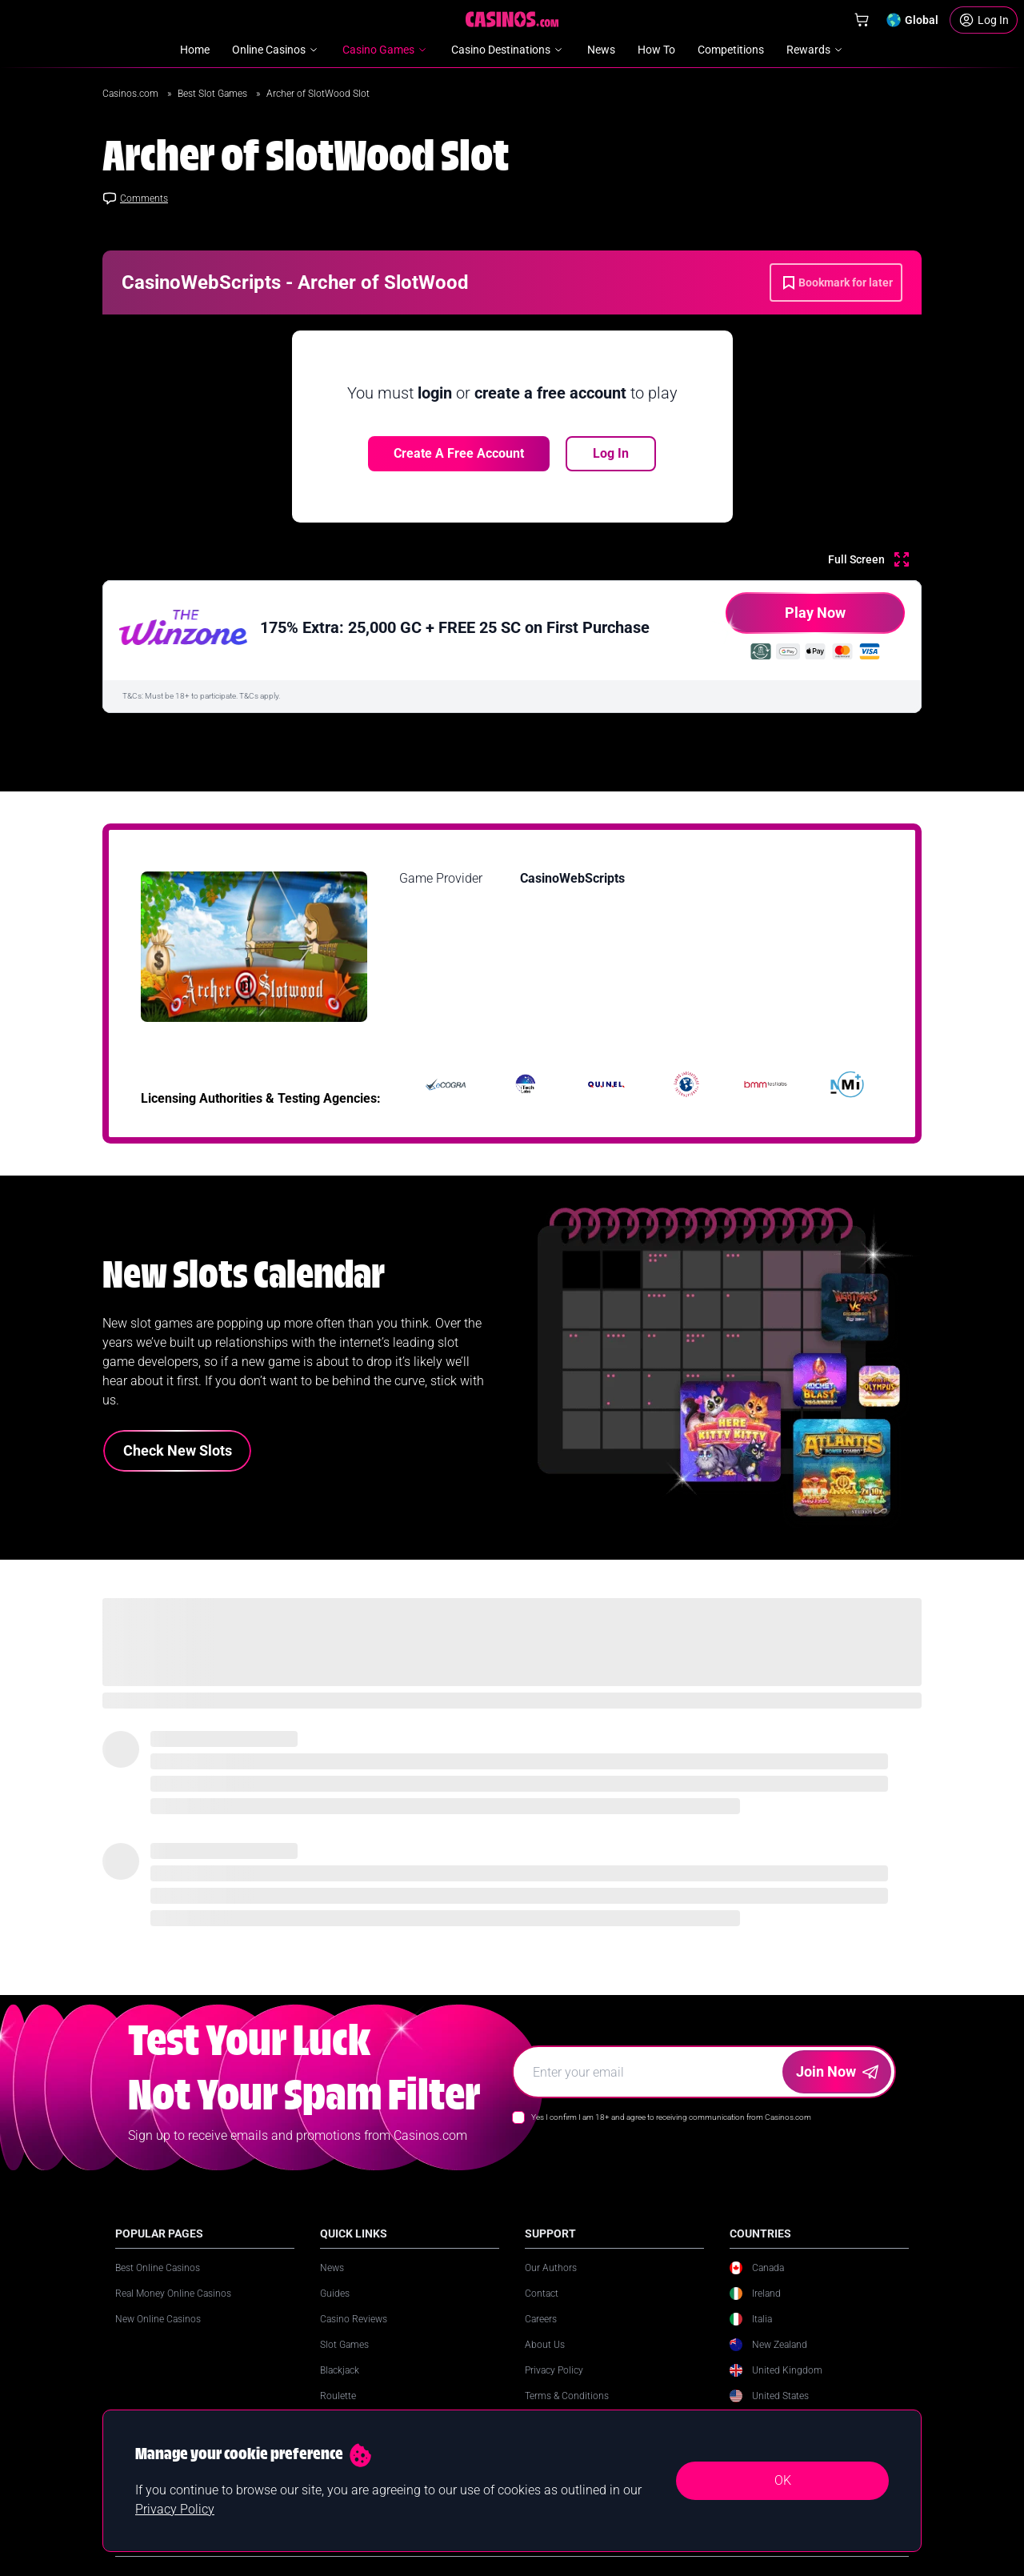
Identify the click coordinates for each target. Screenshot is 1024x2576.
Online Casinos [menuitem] (276, 49)
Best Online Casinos (157, 2268)
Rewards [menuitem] (815, 49)
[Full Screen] (868, 559)
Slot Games (344, 2344)
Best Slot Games (214, 93)
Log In (611, 453)
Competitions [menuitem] (731, 49)
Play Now (786, 619)
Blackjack (339, 2370)
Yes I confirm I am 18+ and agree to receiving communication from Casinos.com (671, 2117)
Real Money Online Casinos (173, 2293)
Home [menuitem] (195, 49)
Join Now (837, 2071)
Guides (335, 2293)
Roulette (338, 2396)
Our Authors (551, 2268)
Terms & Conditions (567, 2396)
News (332, 2268)
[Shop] (861, 20)
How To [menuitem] (656, 49)
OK (782, 2480)
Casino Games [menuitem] (385, 49)
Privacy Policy (554, 2370)
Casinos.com (131, 93)
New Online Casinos (158, 2319)
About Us (545, 2344)
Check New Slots (177, 1450)
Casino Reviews (353, 2319)
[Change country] (912, 20)
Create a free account (459, 453)
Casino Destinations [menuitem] (508, 49)
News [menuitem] (601, 49)
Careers (541, 2319)
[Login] (984, 20)
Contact (541, 2293)
